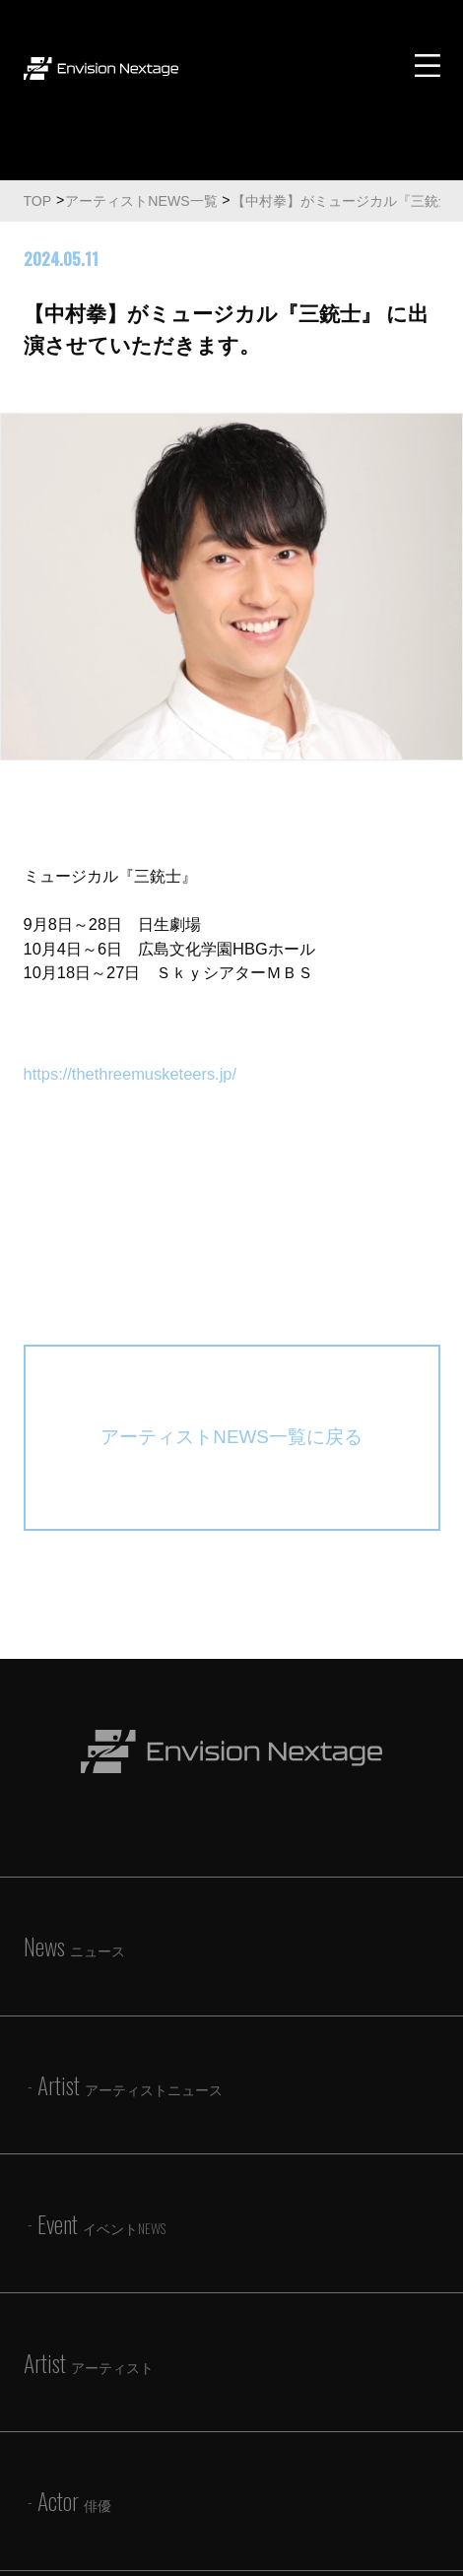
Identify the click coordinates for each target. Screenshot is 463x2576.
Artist (130, 2085)
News (74, 1946)
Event (101, 2224)
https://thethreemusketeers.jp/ (130, 1074)
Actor (74, 2500)
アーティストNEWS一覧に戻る (231, 1436)
